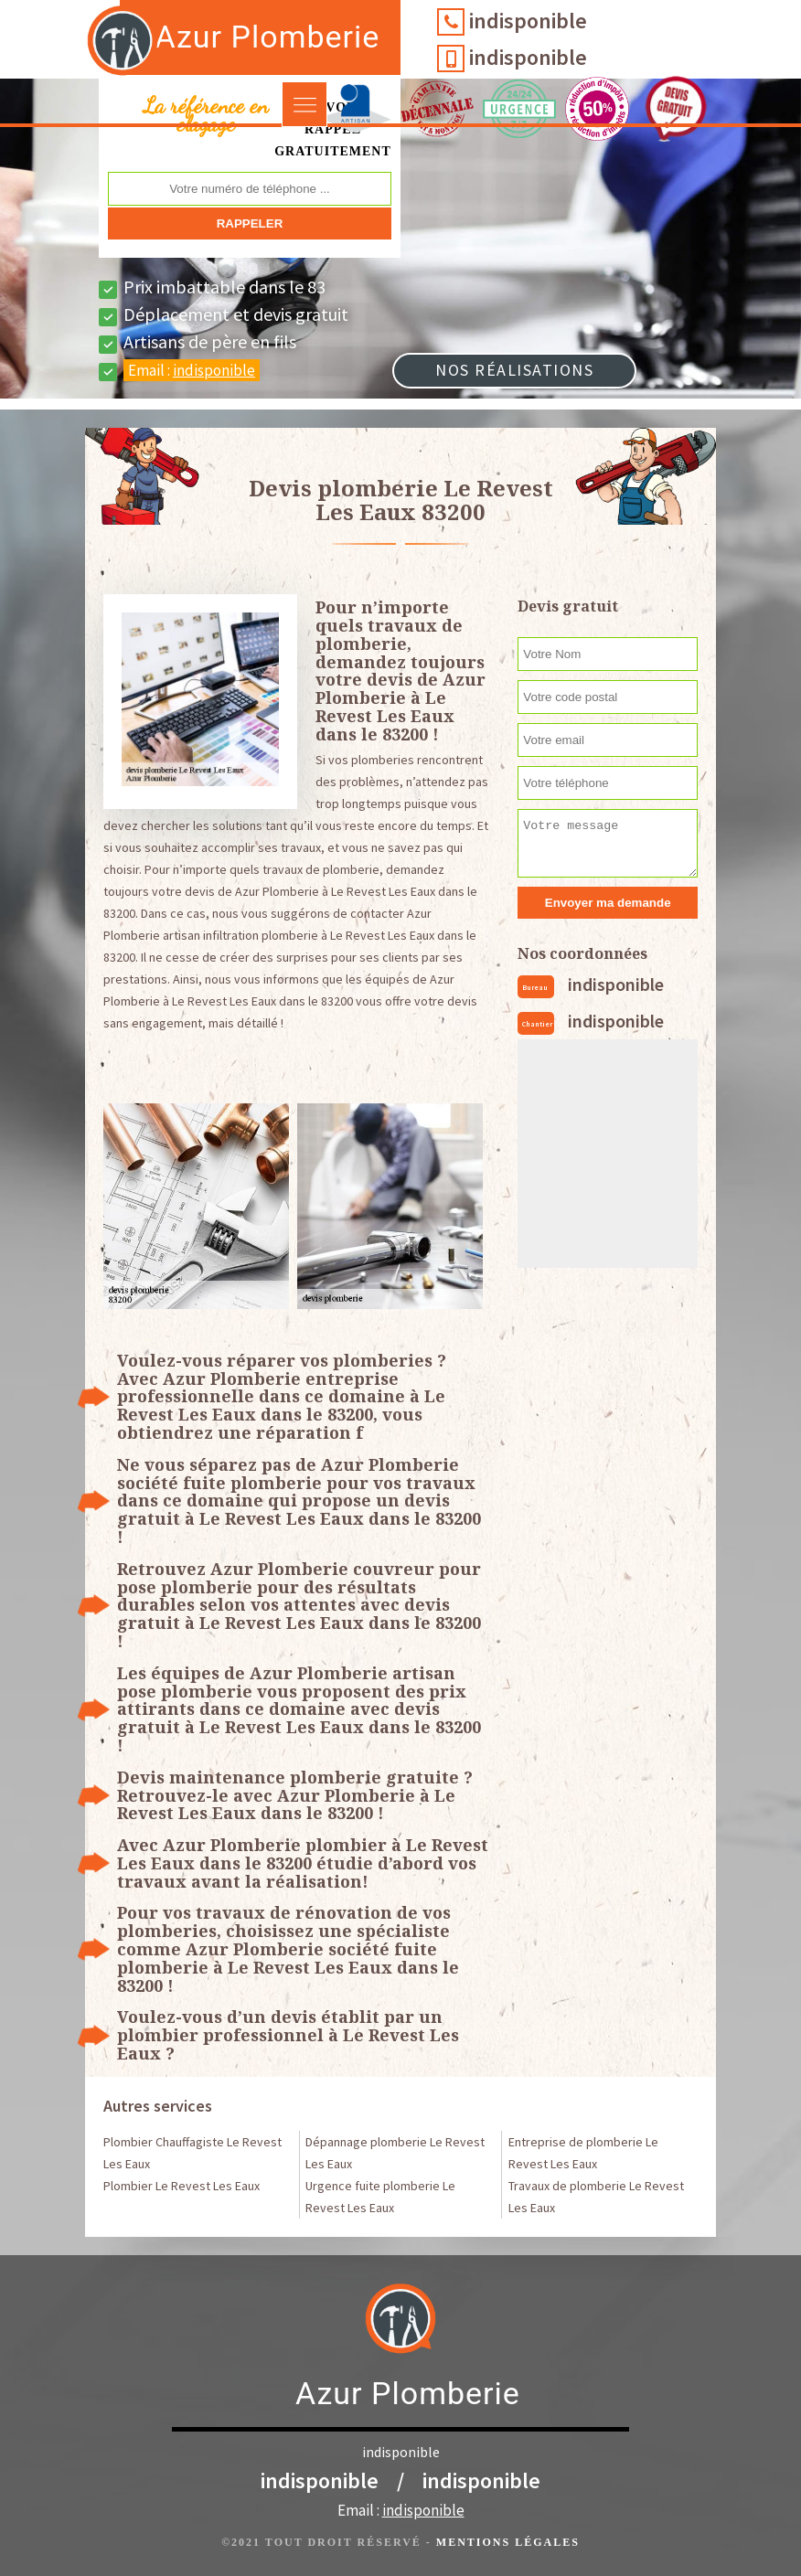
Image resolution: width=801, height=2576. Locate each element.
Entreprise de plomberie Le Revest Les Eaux (583, 2153)
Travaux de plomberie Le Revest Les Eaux (596, 2196)
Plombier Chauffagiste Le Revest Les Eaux (192, 2153)
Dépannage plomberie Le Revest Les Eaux (395, 2153)
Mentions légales (508, 2542)
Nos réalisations (514, 369)
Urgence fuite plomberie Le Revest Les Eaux (380, 2196)
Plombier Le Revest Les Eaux (181, 2185)
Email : (191, 370)
